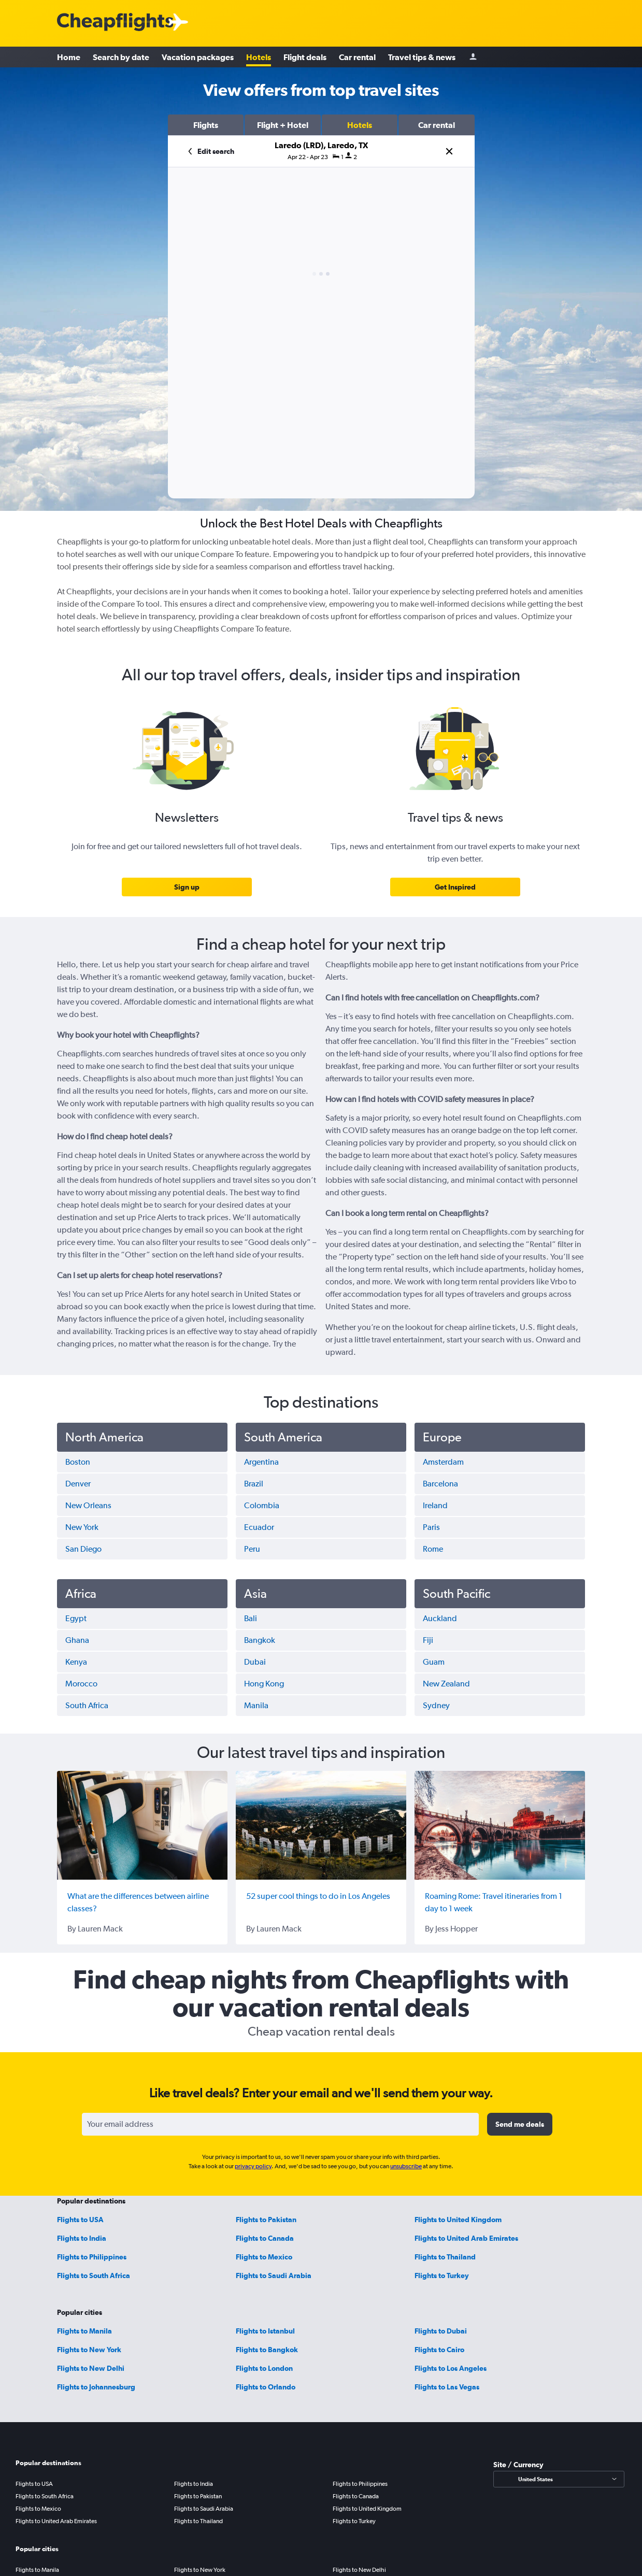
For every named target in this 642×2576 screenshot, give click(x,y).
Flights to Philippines (91, 2257)
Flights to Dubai (441, 2331)
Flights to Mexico (264, 2257)
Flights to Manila (84, 2331)
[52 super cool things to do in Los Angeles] (321, 1825)
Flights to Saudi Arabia (273, 2275)
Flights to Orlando (265, 2387)
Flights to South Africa (93, 2275)
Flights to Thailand (445, 2257)
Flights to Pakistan (266, 2219)
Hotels (258, 57)
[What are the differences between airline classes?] (142, 1825)
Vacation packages (198, 57)
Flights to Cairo (439, 2349)
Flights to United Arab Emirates (466, 2238)
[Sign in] (473, 57)
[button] (206, 125)
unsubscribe (406, 2166)
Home (68, 57)
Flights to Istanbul (265, 2331)
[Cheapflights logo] (115, 22)
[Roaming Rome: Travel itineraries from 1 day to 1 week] (500, 1825)
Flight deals (304, 57)
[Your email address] (280, 2124)
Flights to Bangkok (267, 2349)
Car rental (357, 57)
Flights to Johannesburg (96, 2387)
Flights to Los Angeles (451, 2368)
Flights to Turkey (442, 2275)
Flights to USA (80, 2219)
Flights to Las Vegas (447, 2387)
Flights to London (264, 2368)
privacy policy (253, 2166)
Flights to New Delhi (90, 2368)
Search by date (121, 57)
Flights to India (81, 2238)
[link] (187, 887)
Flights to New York (89, 2349)
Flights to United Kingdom (458, 2219)
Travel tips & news (421, 57)
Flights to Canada (265, 2238)
